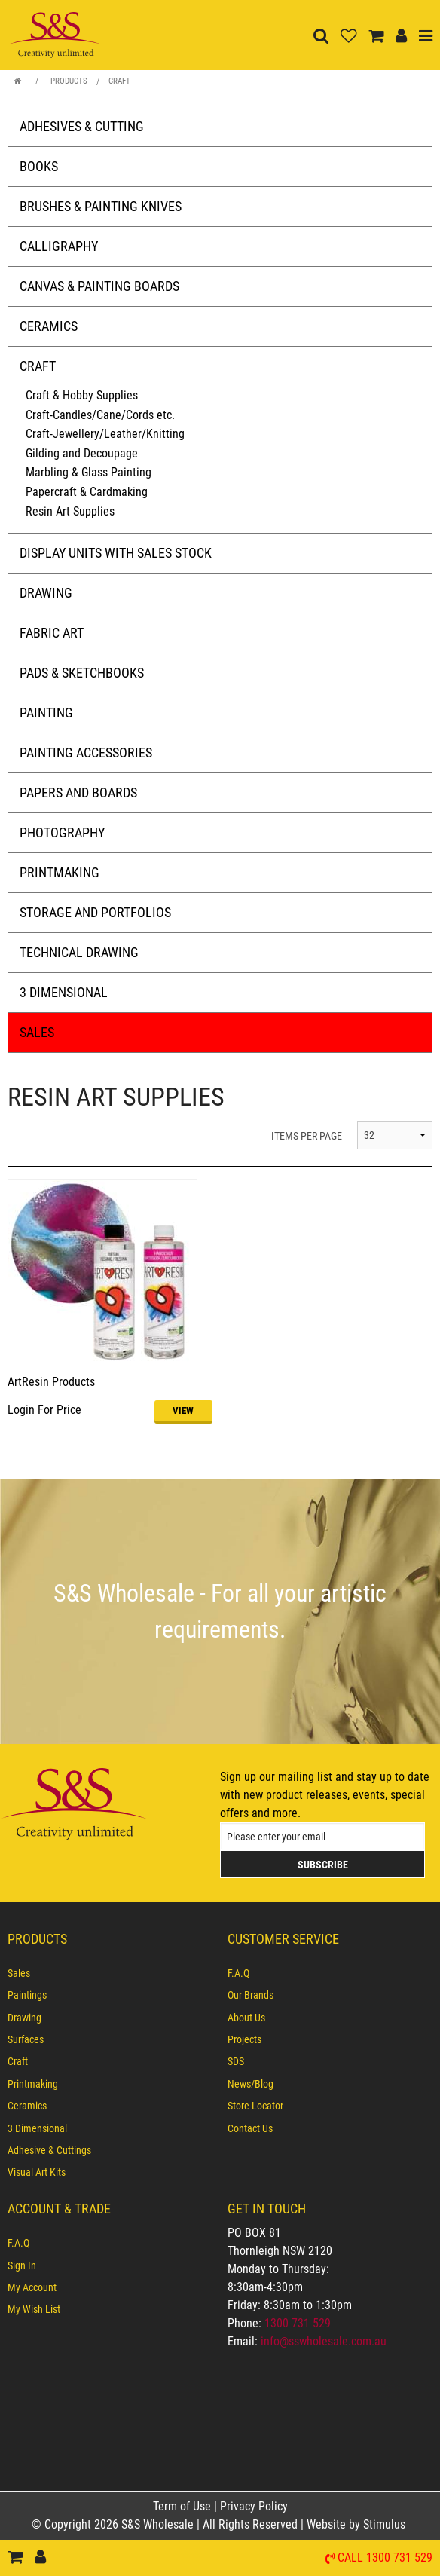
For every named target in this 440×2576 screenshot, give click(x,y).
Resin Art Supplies (70, 511)
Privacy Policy (254, 2506)
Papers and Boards (78, 792)
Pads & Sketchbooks (82, 673)
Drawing (46, 593)
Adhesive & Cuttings (49, 2150)
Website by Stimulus (357, 2524)
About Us (246, 2018)
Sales (37, 1032)
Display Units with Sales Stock (116, 553)
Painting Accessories (86, 752)
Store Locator (255, 2106)
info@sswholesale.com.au (324, 2341)
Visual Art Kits (37, 2172)
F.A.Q (238, 1973)
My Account (32, 2287)
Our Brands (250, 1995)
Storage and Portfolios (95, 912)
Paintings (27, 1995)
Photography (62, 832)
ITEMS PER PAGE (306, 1136)
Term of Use (183, 2506)
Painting (46, 712)
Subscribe (323, 1865)
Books (39, 166)
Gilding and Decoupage (82, 453)
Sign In (22, 2265)
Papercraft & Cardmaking (87, 492)
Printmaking (59, 872)
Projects (244, 2039)
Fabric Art (52, 633)
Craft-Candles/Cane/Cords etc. (100, 415)
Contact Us (250, 2128)
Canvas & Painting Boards (99, 286)
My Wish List (34, 2309)
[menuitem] (110, 1973)
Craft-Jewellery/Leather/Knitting (105, 434)
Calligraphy (59, 246)
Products (68, 81)
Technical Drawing (79, 952)
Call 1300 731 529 (385, 2558)
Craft (119, 81)
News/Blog (250, 2084)
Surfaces (26, 2039)
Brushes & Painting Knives (101, 206)
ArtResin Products (51, 1382)
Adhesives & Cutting (82, 126)
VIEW (183, 1410)
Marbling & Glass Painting (88, 472)
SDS (236, 2061)
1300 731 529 (297, 2323)
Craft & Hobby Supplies (82, 395)
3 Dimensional (64, 992)
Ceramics (49, 326)
